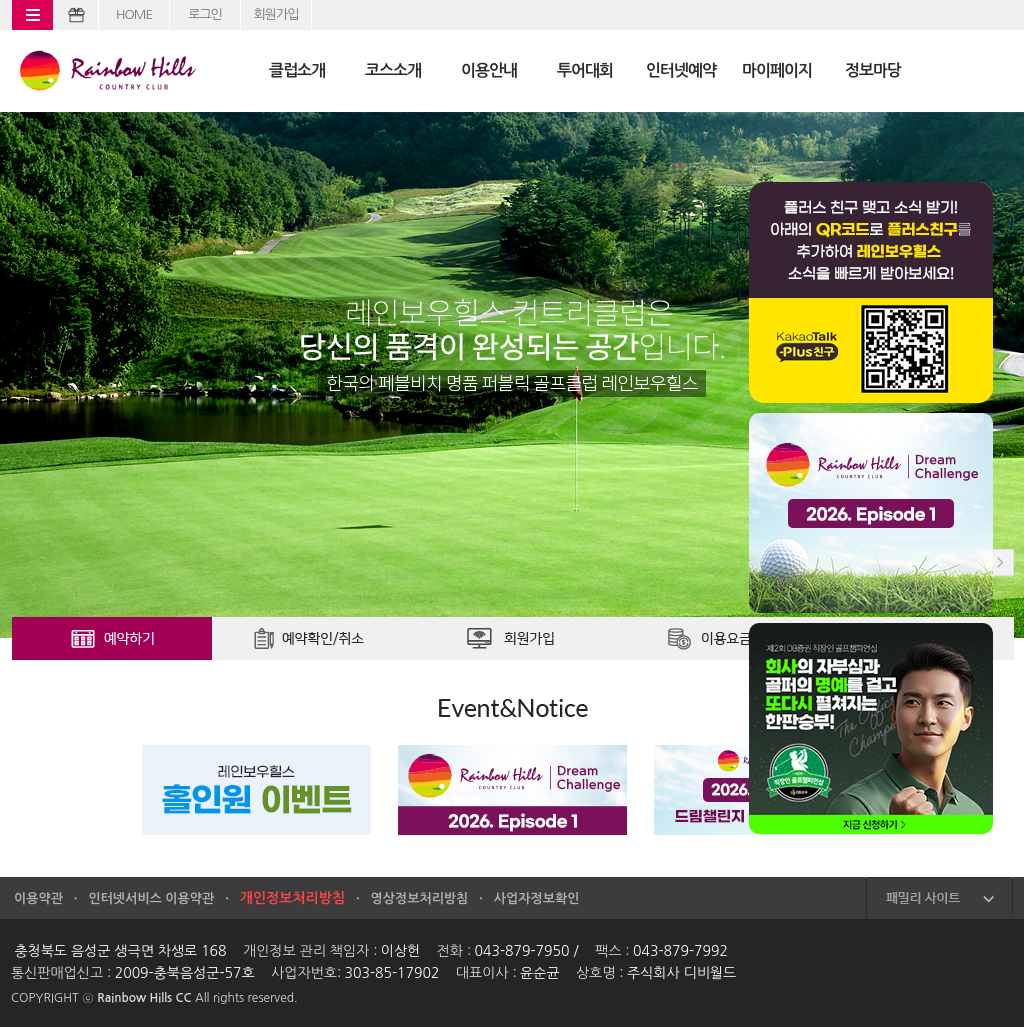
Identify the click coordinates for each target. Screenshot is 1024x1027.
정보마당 (873, 70)
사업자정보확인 (537, 898)
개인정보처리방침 (292, 898)
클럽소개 (297, 70)
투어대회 (585, 70)
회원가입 (276, 14)
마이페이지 (777, 70)
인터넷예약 (681, 70)
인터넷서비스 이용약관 (151, 898)
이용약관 (38, 898)
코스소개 (393, 70)
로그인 (205, 14)
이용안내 (489, 70)
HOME (134, 14)
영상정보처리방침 (420, 898)
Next (1001, 562)
